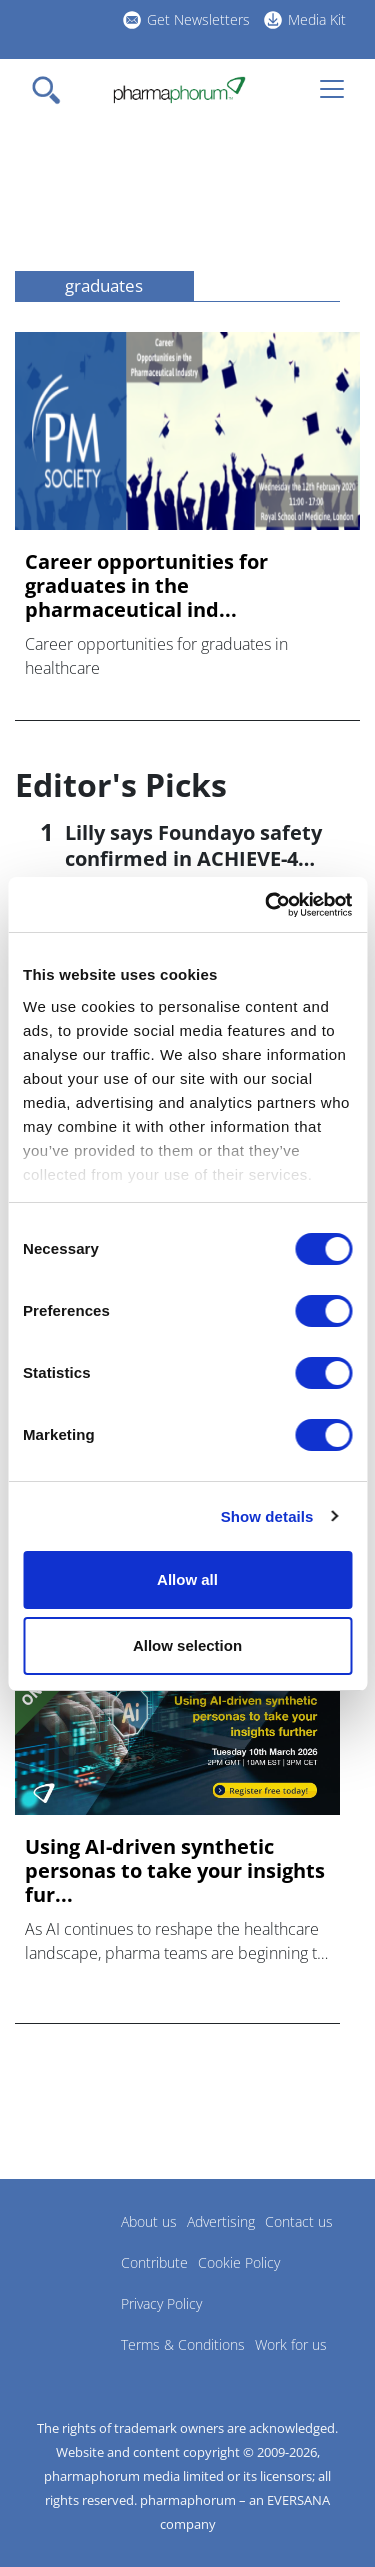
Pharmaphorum (70, 2251)
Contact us (299, 2221)
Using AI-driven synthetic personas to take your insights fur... (175, 1871)
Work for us (291, 2344)
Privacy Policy (161, 2303)
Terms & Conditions (183, 2344)
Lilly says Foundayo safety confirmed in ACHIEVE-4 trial (193, 858)
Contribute (154, 2262)
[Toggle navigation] (52, 90)
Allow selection (187, 1645)
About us (149, 2221)
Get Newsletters (198, 19)
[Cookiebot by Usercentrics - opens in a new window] (267, 905)
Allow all (187, 1579)
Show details (267, 1516)
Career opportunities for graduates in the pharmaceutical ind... (146, 586)
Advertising (221, 2221)
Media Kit (317, 19)
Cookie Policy (239, 2262)
